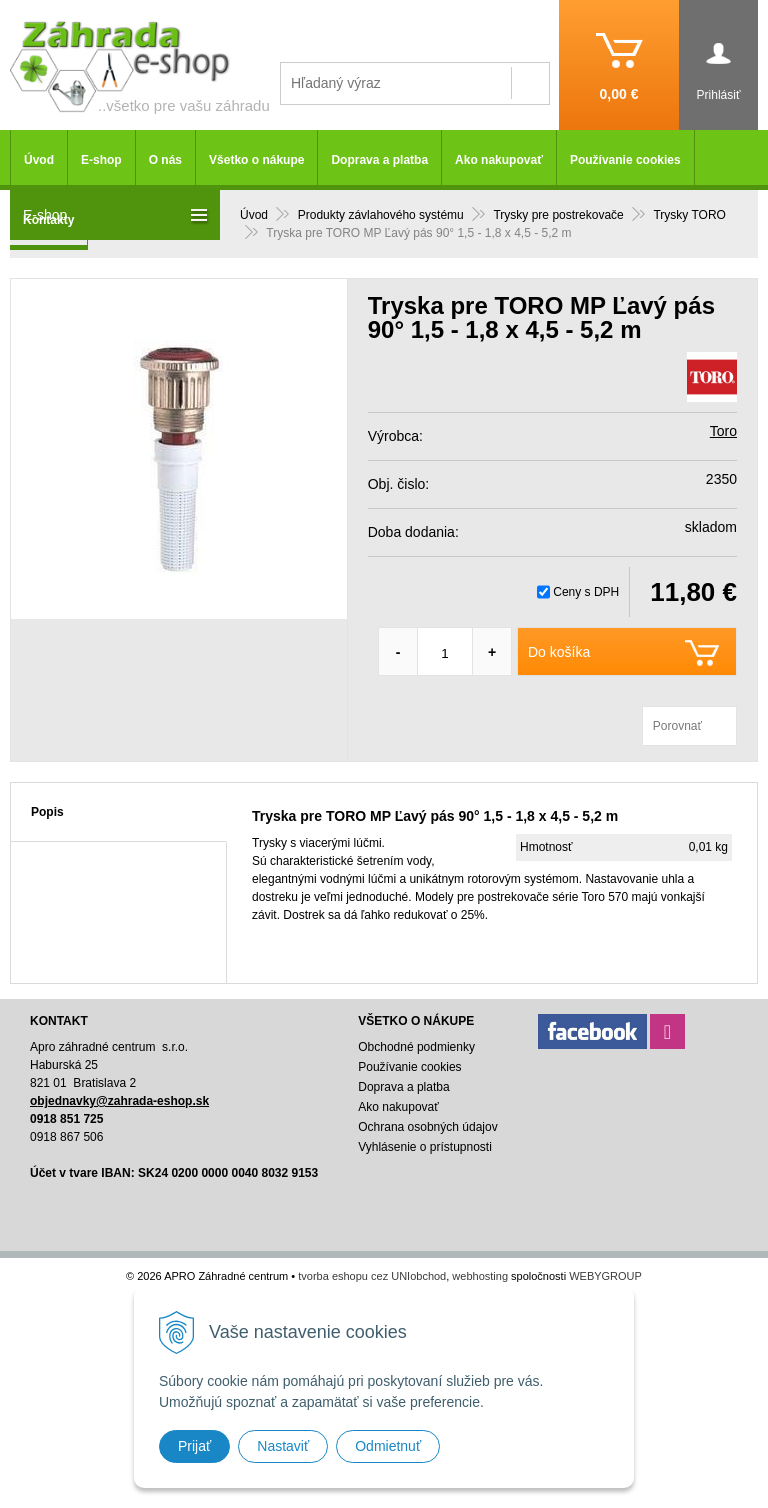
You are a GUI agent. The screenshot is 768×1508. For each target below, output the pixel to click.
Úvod (39, 160)
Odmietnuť (388, 1446)
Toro (723, 431)
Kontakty (48, 220)
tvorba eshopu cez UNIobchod (372, 1276)
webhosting (480, 1276)
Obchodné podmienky (416, 1047)
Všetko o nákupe (256, 160)
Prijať (194, 1446)
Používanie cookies (625, 160)
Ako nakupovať (499, 160)
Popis (47, 812)
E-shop (101, 160)
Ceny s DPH (586, 592)
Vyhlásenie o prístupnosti (425, 1147)
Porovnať (677, 726)
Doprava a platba (379, 160)
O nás (165, 160)
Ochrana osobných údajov (427, 1127)
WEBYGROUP (605, 1276)
